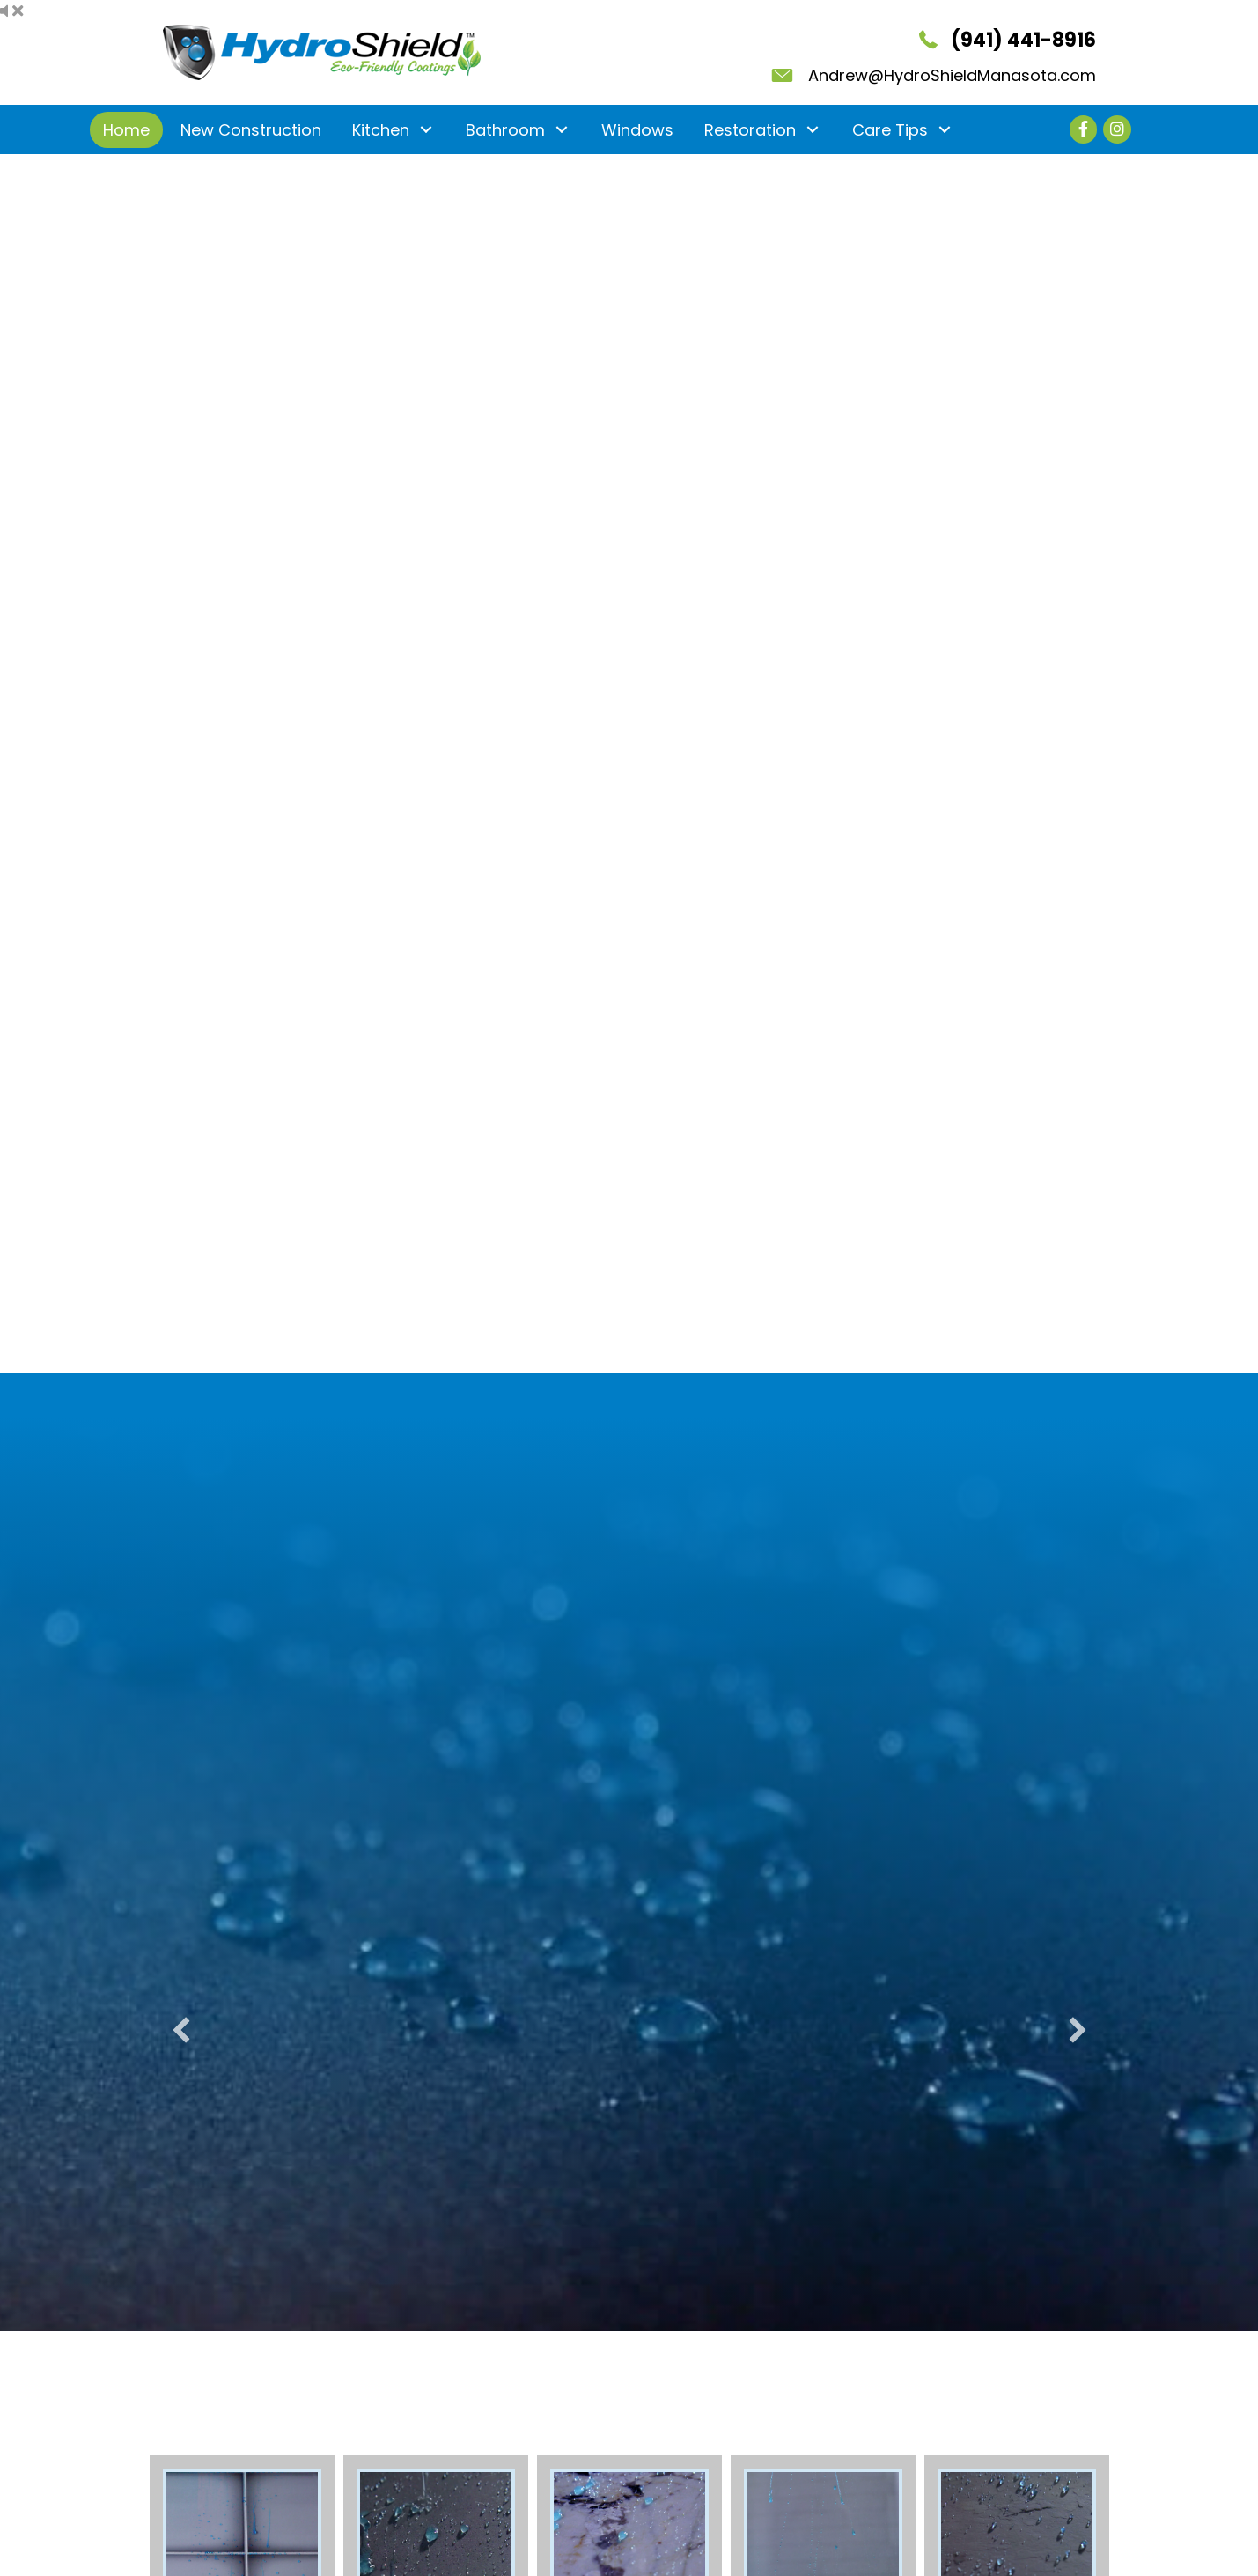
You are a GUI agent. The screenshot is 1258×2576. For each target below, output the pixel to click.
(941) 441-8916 (1023, 40)
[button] (426, 130)
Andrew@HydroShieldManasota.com (952, 75)
